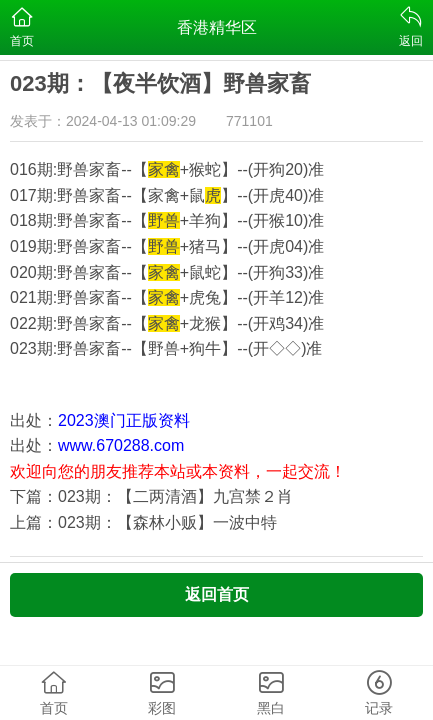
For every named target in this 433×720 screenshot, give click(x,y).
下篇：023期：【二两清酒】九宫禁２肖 (151, 496)
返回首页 (217, 594)
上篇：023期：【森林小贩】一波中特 (143, 522)
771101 (249, 121)
